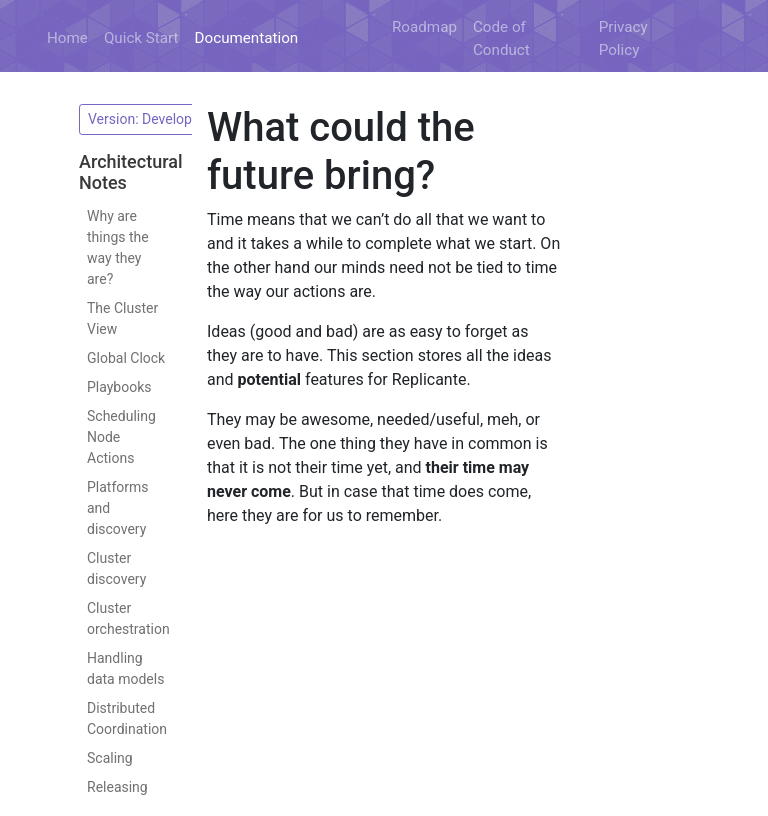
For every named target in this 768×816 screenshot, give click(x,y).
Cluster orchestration (128, 618)
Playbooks (119, 387)
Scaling (110, 758)
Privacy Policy (623, 38)
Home (67, 38)
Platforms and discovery (118, 508)
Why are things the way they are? (118, 247)
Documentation (247, 38)
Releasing (117, 787)
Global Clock (126, 358)
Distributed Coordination (127, 718)
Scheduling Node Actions (121, 437)
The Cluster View (122, 318)
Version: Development (157, 119)
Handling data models (125, 668)
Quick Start (141, 38)
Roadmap (424, 27)
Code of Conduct (501, 38)
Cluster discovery (116, 568)
